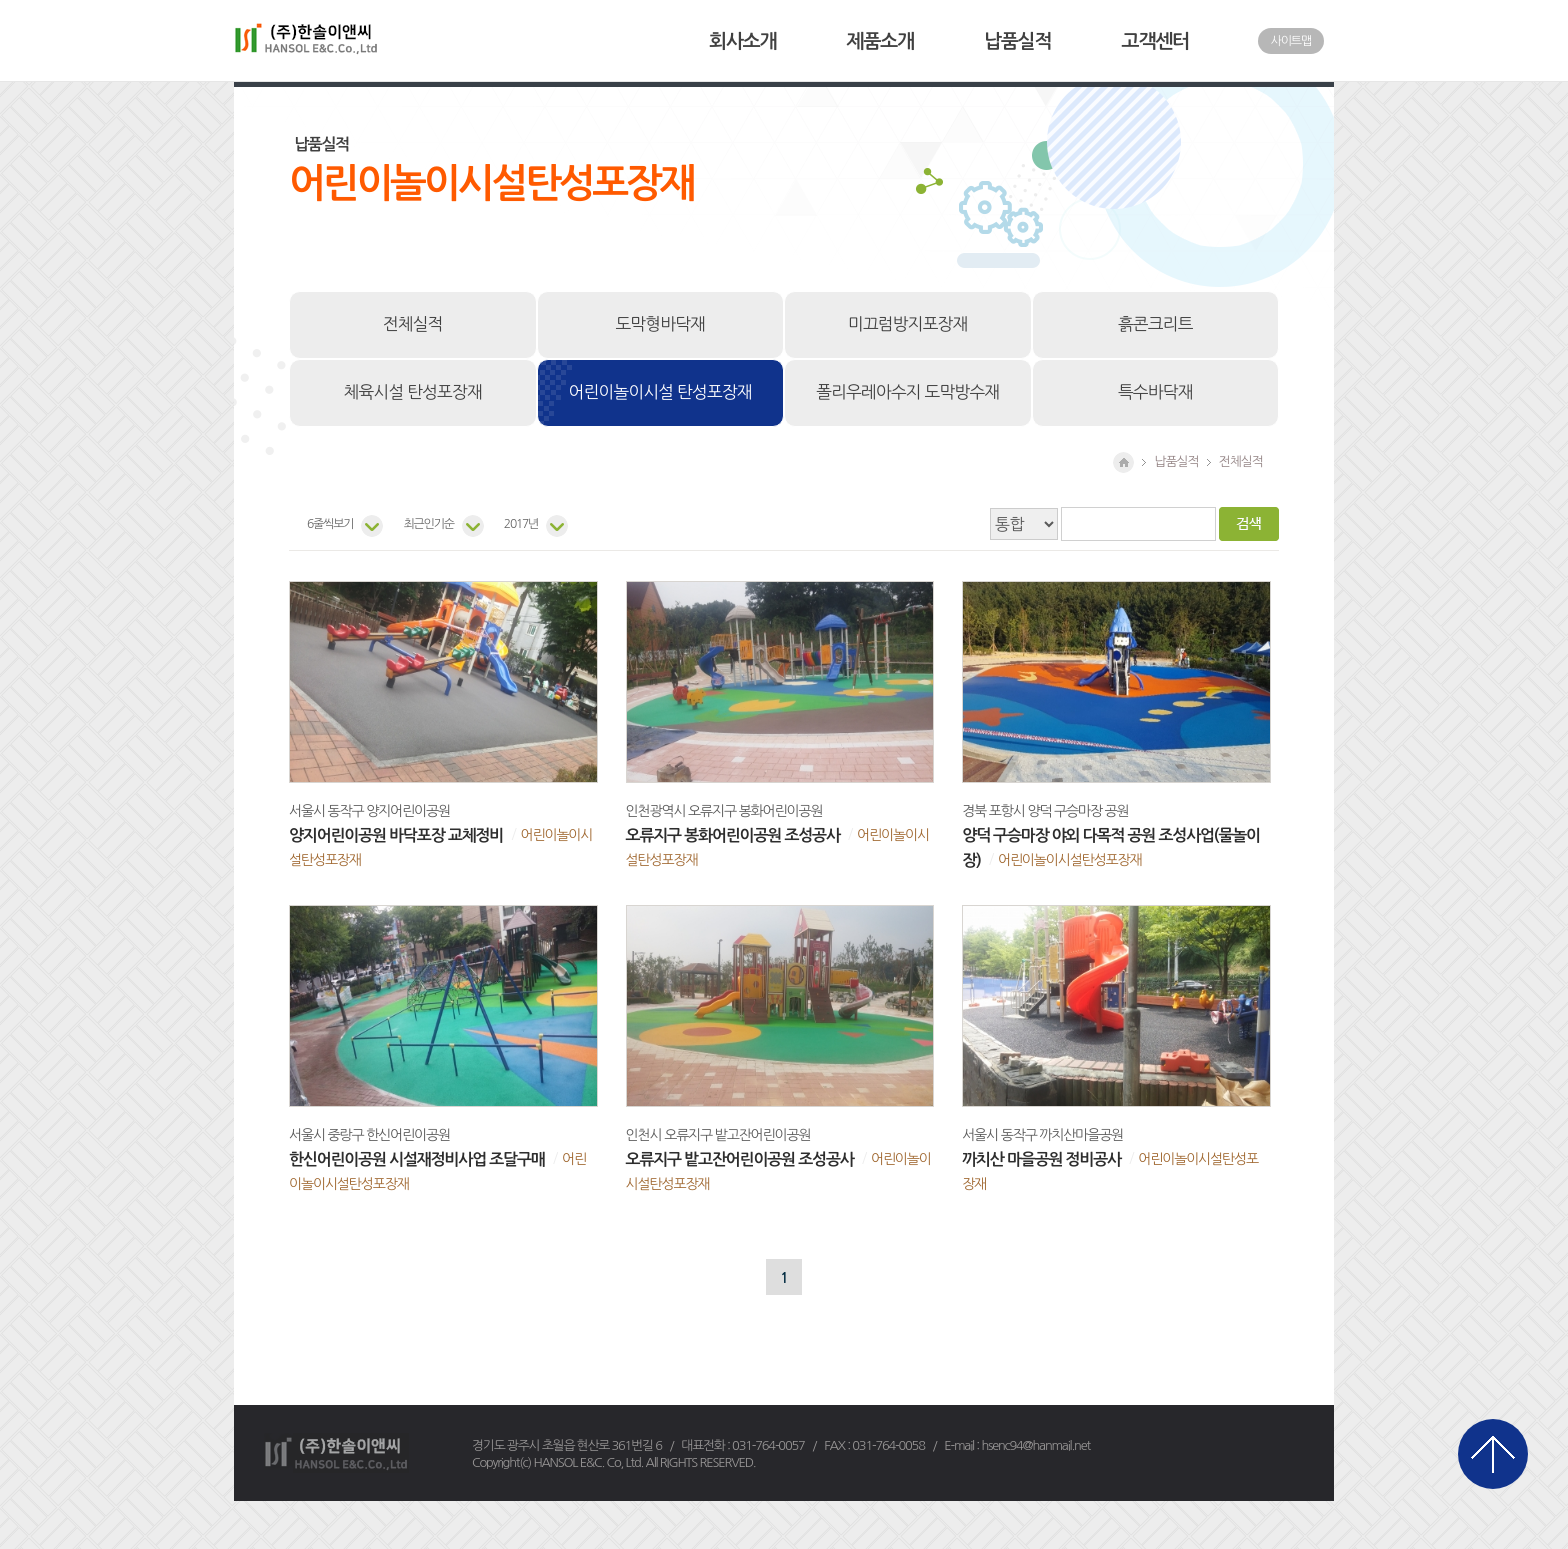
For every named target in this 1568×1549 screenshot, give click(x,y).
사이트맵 (1291, 41)
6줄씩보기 (330, 524)
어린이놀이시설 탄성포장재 (660, 392)
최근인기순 (428, 524)
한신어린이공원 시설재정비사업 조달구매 (417, 1159)
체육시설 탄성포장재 (413, 392)
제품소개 (880, 41)
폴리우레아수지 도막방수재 (907, 392)
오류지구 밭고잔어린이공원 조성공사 (740, 1159)
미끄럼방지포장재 (907, 324)
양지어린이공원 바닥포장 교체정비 (396, 835)
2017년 (521, 524)
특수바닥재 (1155, 392)
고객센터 (1155, 41)
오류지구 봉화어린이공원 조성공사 (733, 835)
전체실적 (413, 324)
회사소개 (742, 41)
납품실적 (1017, 41)
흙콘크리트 (1155, 324)
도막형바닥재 (660, 324)
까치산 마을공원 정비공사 (1041, 1159)
